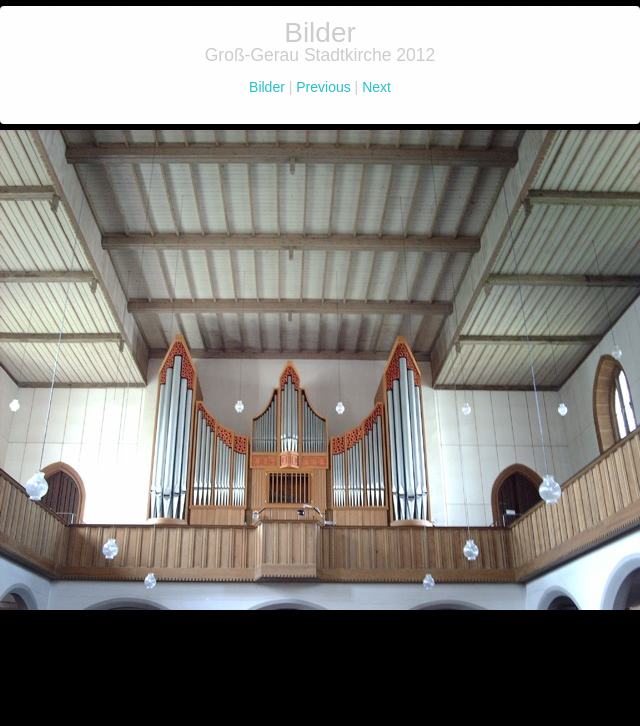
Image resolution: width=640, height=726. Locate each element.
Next (376, 87)
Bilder (269, 87)
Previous (323, 87)
